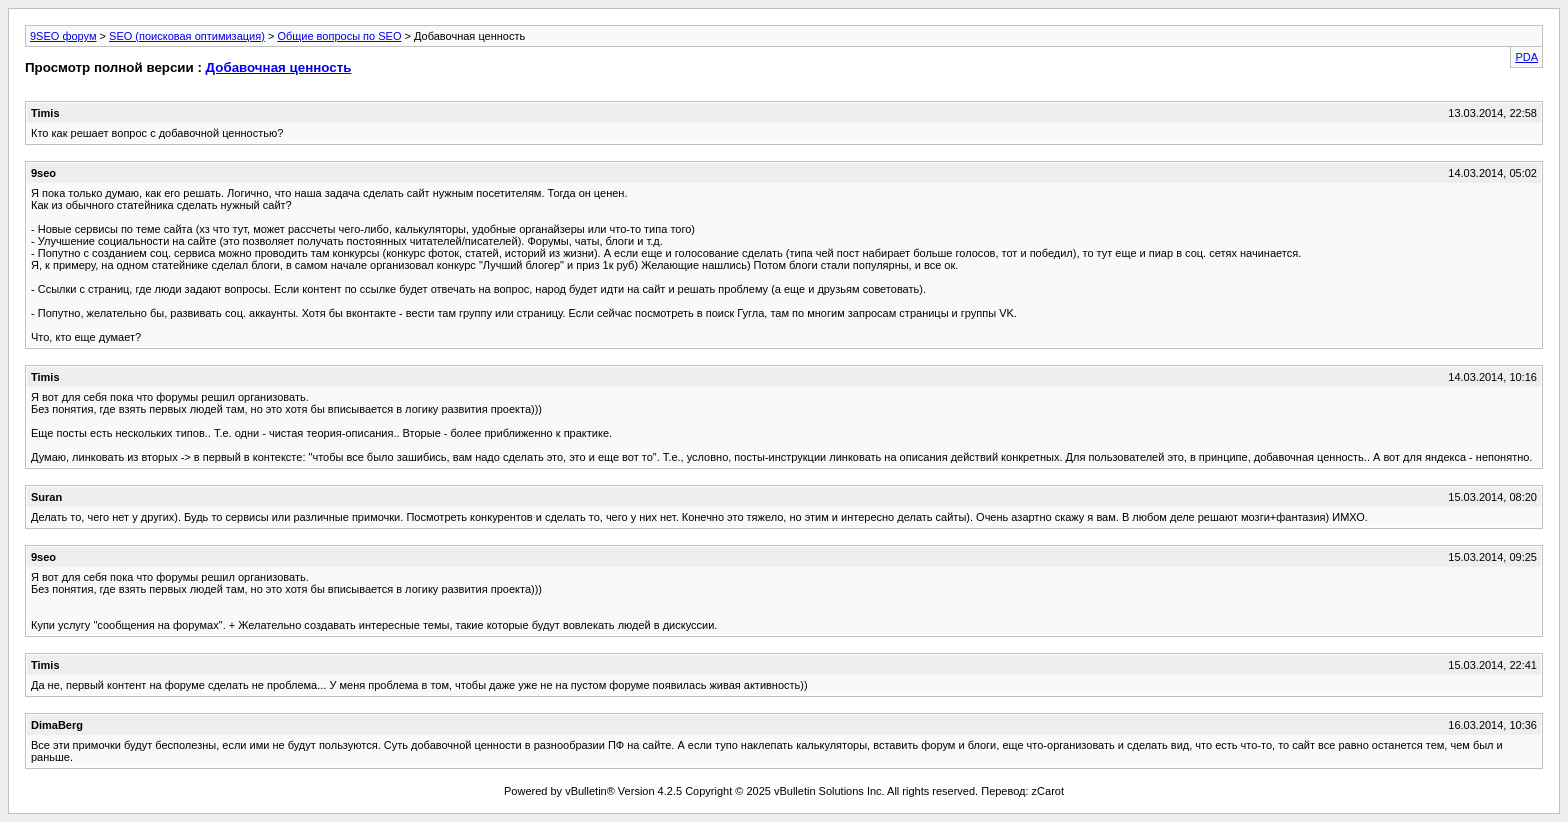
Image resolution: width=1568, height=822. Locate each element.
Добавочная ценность (279, 67)
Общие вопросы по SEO (339, 36)
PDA (1526, 57)
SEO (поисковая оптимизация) (187, 36)
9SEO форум (63, 36)
